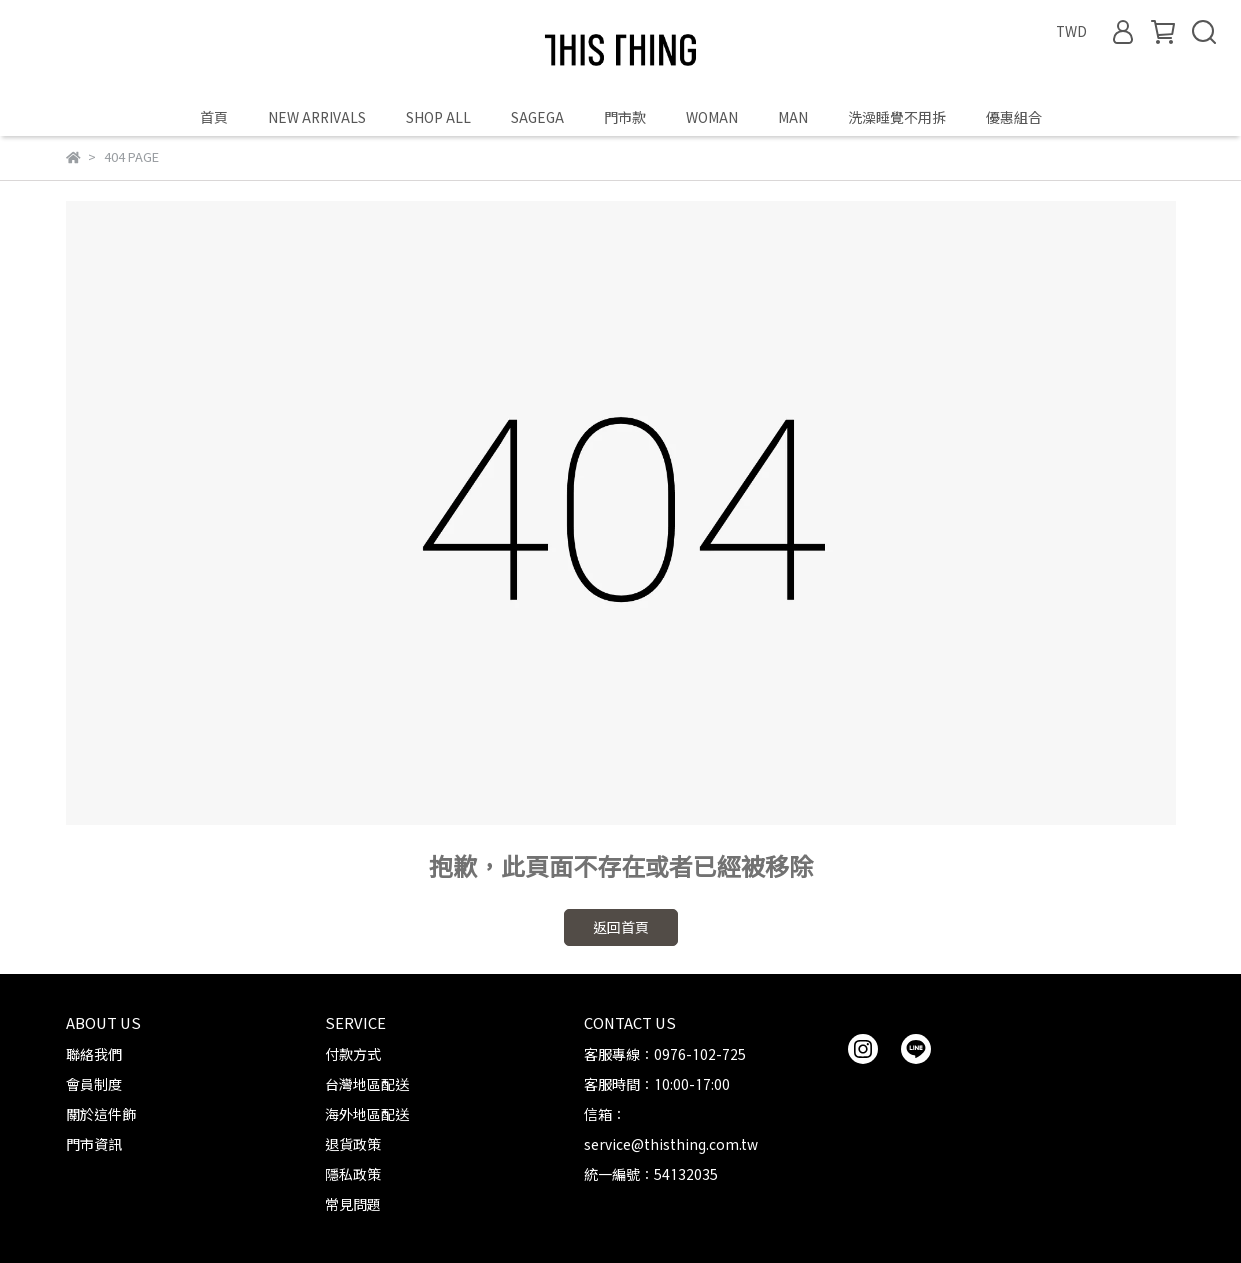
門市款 (625, 117)
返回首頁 (621, 927)
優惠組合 (1014, 117)
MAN (793, 117)
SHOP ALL (438, 117)
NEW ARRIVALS (317, 117)
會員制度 (94, 1084)
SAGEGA (537, 117)
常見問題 (353, 1204)
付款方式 (353, 1054)
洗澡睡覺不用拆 (897, 117)
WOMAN (712, 117)
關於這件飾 (101, 1114)
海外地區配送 (367, 1114)
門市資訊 (94, 1144)
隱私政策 (353, 1174)
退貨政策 (353, 1144)
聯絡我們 (94, 1054)
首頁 (214, 117)
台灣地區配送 (367, 1084)
